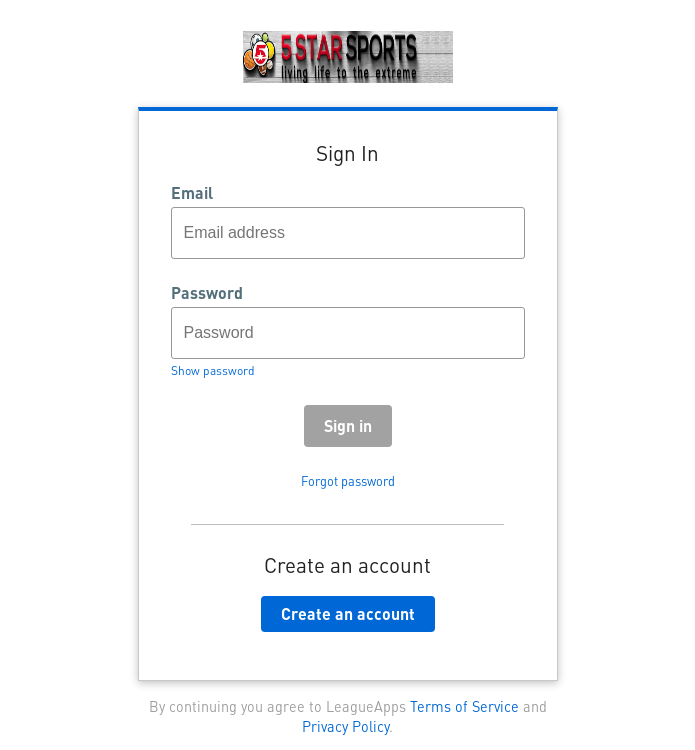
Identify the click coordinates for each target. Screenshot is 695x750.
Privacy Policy (345, 726)
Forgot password (348, 481)
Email (192, 193)
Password (207, 293)
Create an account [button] (348, 613)
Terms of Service (464, 706)
